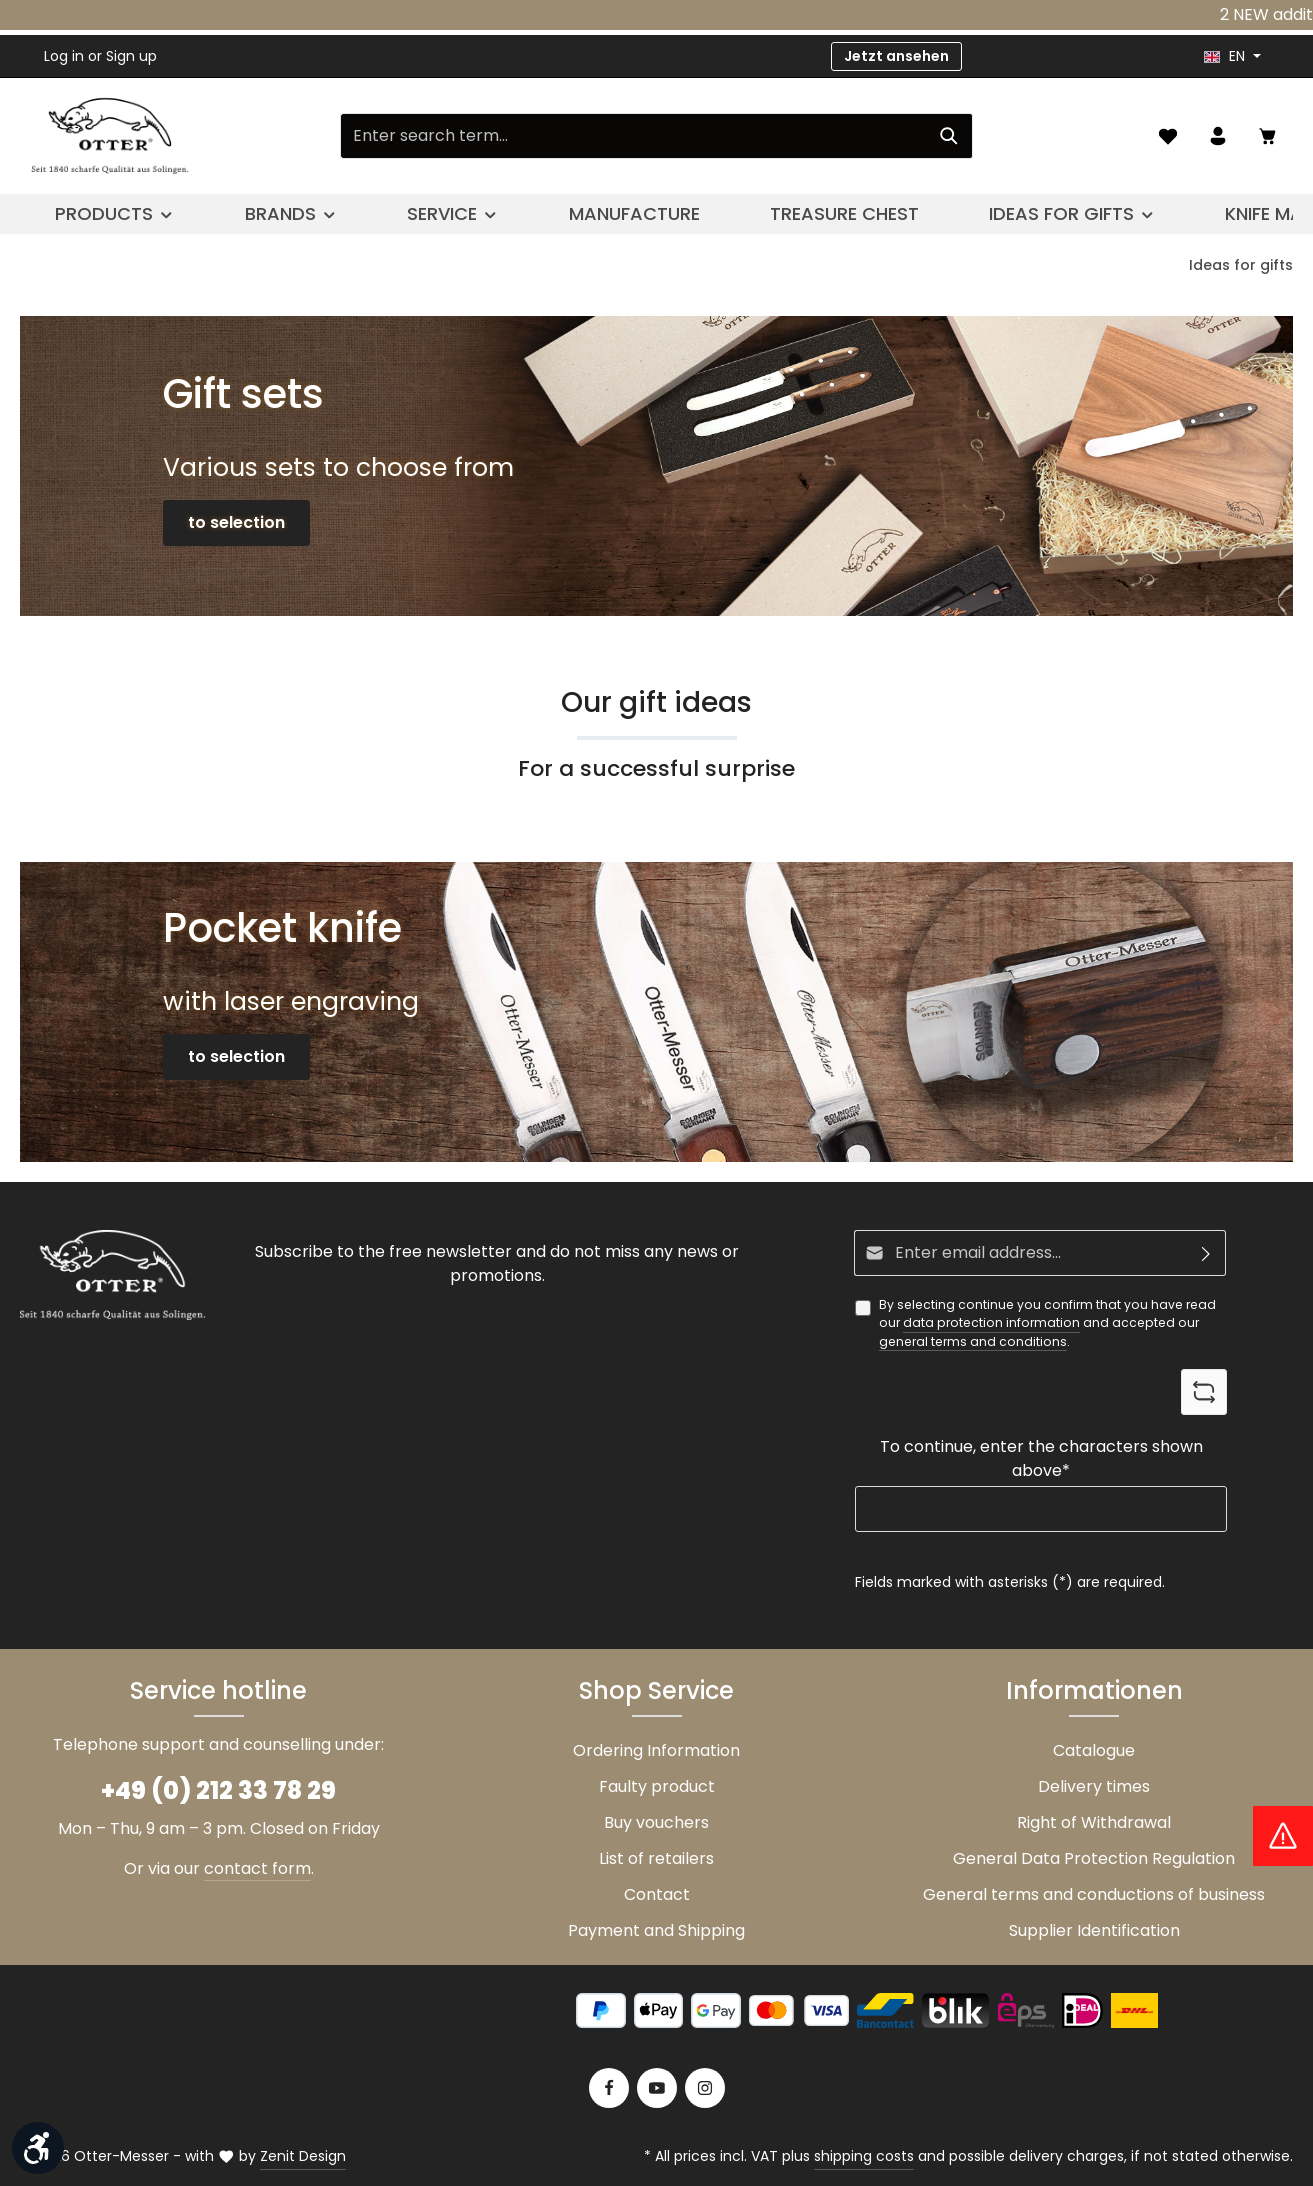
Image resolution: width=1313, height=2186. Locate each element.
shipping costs (864, 2156)
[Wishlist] (1168, 136)
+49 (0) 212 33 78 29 (218, 1790)
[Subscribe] (1206, 1253)
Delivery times (1094, 1786)
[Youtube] (657, 2088)
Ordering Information (656, 1750)
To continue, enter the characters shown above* (1041, 1458)
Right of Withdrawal (1094, 1822)
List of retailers (656, 1858)
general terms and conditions (973, 1341)
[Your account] (1218, 136)
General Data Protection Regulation (1094, 1858)
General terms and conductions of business (1094, 1894)
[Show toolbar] (38, 2148)
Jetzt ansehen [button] (896, 56)
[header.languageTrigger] (1232, 56)
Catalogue (1094, 1750)
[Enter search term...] (633, 136)
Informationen (1094, 1690)
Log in (64, 56)
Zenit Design (303, 2156)
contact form (257, 1868)
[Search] (949, 136)
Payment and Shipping (656, 1930)
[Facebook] (609, 2088)
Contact (657, 1894)
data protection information (991, 1322)
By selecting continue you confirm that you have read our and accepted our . (1047, 1323)
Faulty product (657, 1786)
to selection (236, 522)
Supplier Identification (1094, 1930)
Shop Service (656, 1690)
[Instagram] (705, 2088)
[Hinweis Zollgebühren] (1283, 1836)
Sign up (131, 56)
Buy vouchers (656, 1822)
